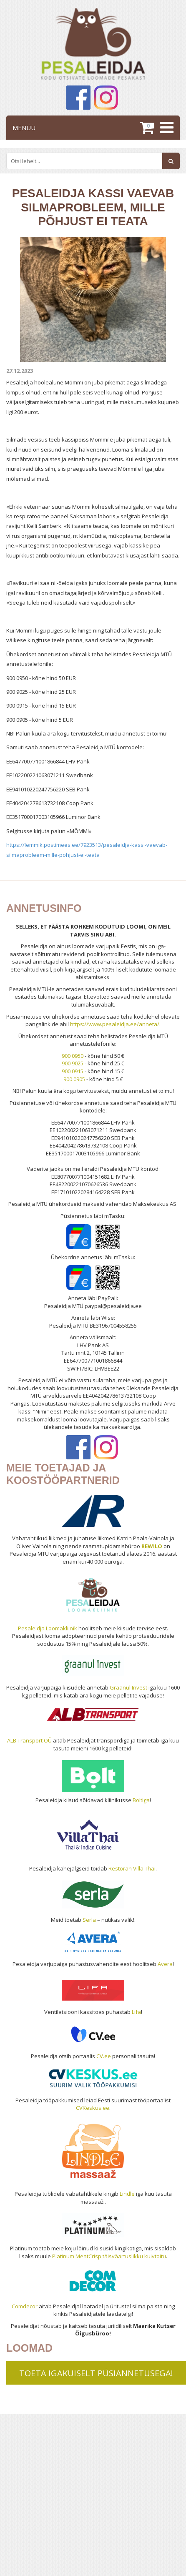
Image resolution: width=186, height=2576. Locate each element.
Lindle (127, 2193)
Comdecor (25, 2306)
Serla (89, 1919)
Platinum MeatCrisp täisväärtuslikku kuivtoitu (109, 2256)
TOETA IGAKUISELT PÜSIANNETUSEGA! (96, 2373)
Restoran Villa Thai (132, 1868)
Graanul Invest (128, 1687)
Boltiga (141, 1800)
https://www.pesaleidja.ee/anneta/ (114, 1024)
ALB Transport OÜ (29, 1740)
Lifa (136, 2012)
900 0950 (72, 1056)
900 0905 (74, 1079)
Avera (165, 1964)
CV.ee (103, 2056)
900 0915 (72, 1071)
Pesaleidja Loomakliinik (47, 1628)
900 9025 (72, 1063)
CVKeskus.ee (92, 2108)
